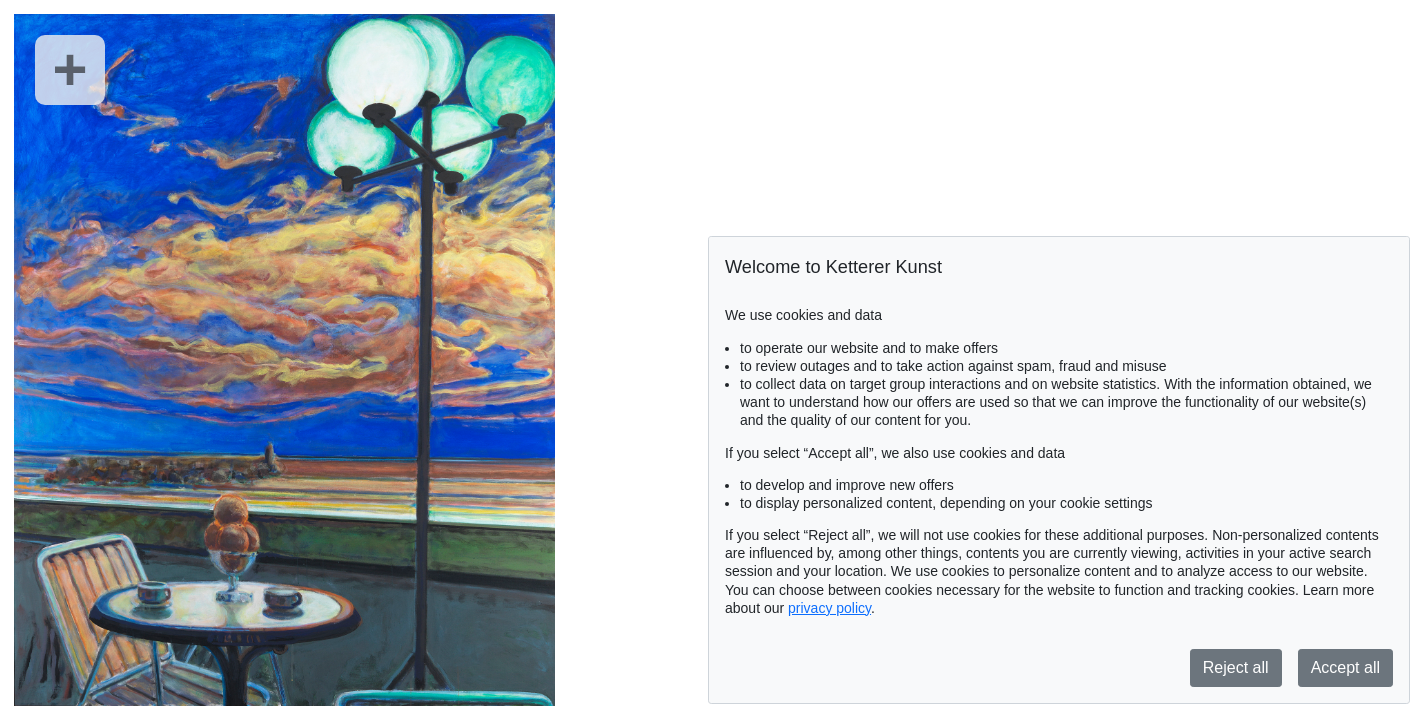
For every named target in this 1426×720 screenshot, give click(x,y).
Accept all (1345, 667)
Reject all (1236, 667)
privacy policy (829, 608)
